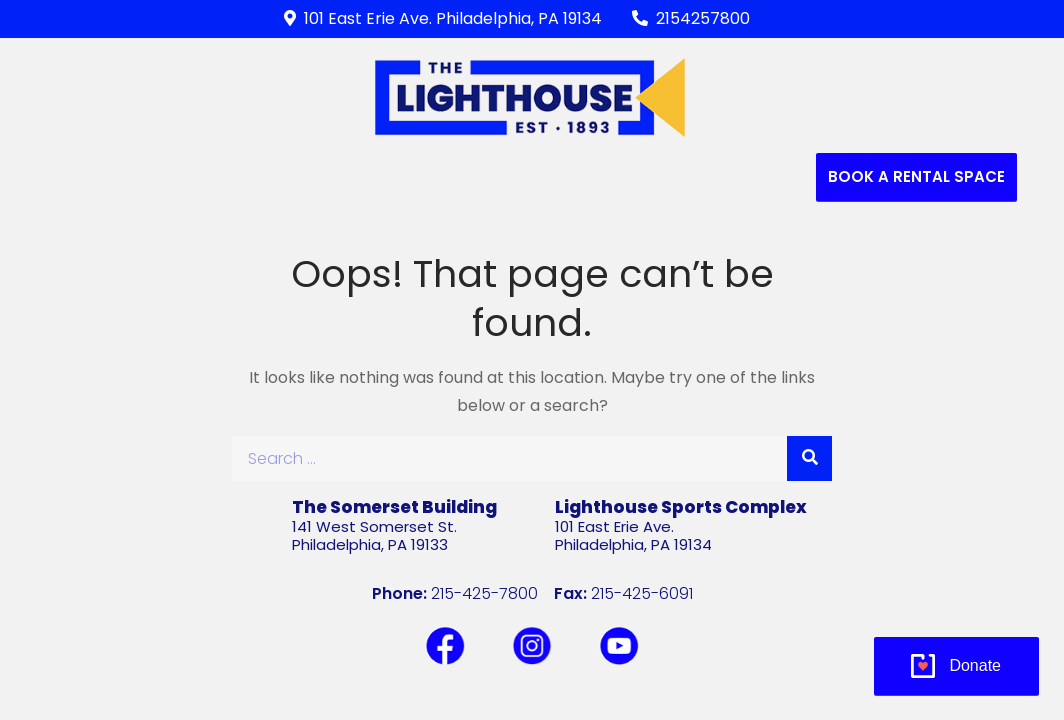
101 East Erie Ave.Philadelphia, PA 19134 (633, 535)
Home (106, 176)
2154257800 (691, 18)
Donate (975, 665)
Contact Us (748, 176)
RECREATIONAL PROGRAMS (405, 176)
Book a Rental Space (916, 176)
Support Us (603, 176)
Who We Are (206, 176)
